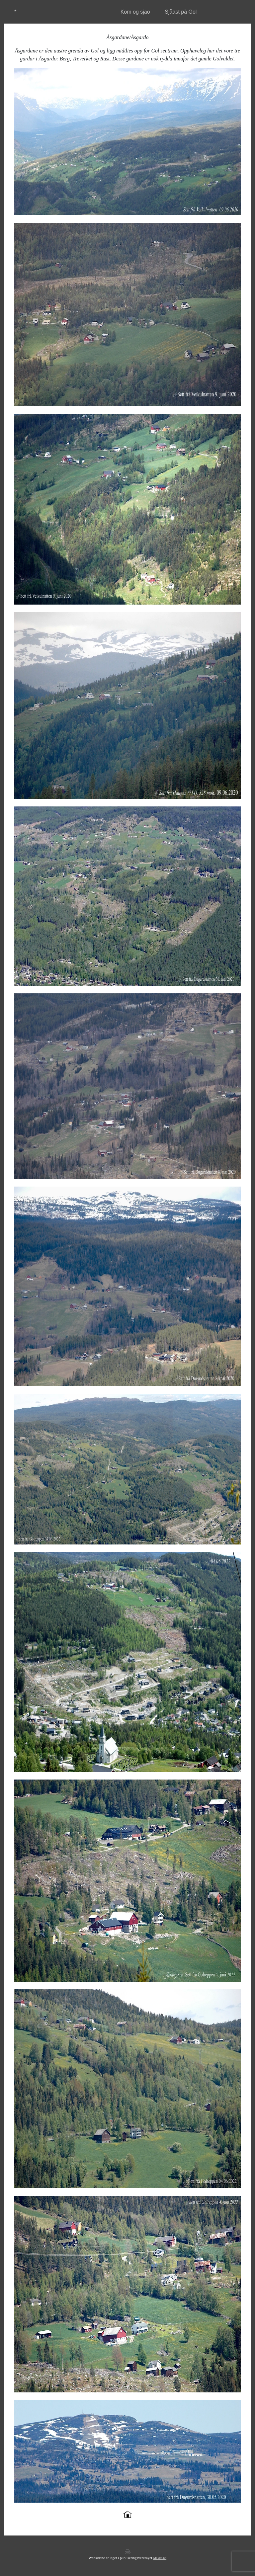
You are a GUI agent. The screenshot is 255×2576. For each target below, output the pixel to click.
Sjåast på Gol (181, 12)
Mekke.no (159, 2558)
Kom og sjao (135, 12)
